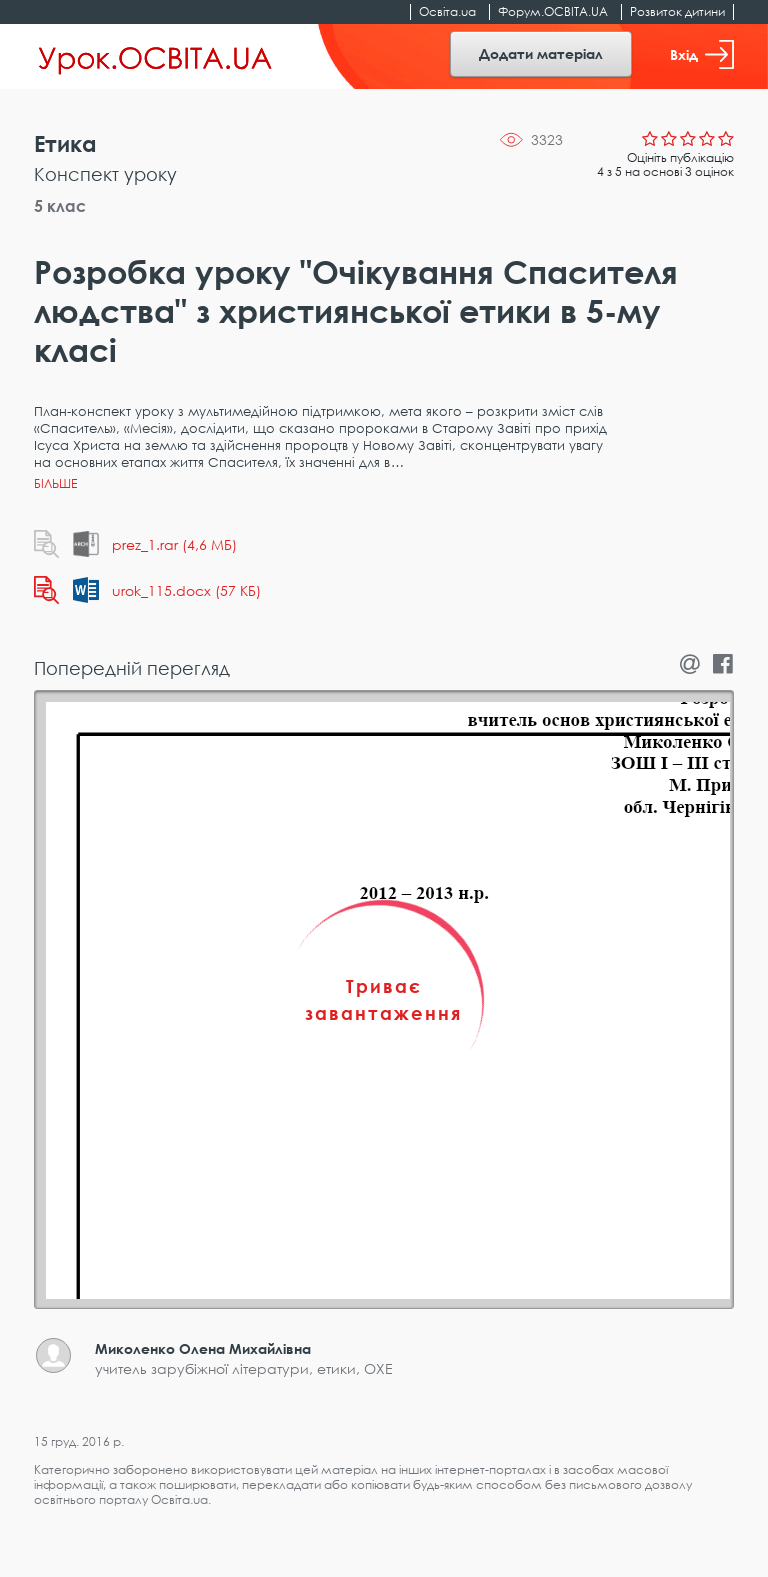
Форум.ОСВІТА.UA (553, 11)
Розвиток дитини (677, 11)
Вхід (702, 54)
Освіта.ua (447, 11)
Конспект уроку (105, 174)
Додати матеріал (541, 53)
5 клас (60, 206)
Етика (65, 143)
